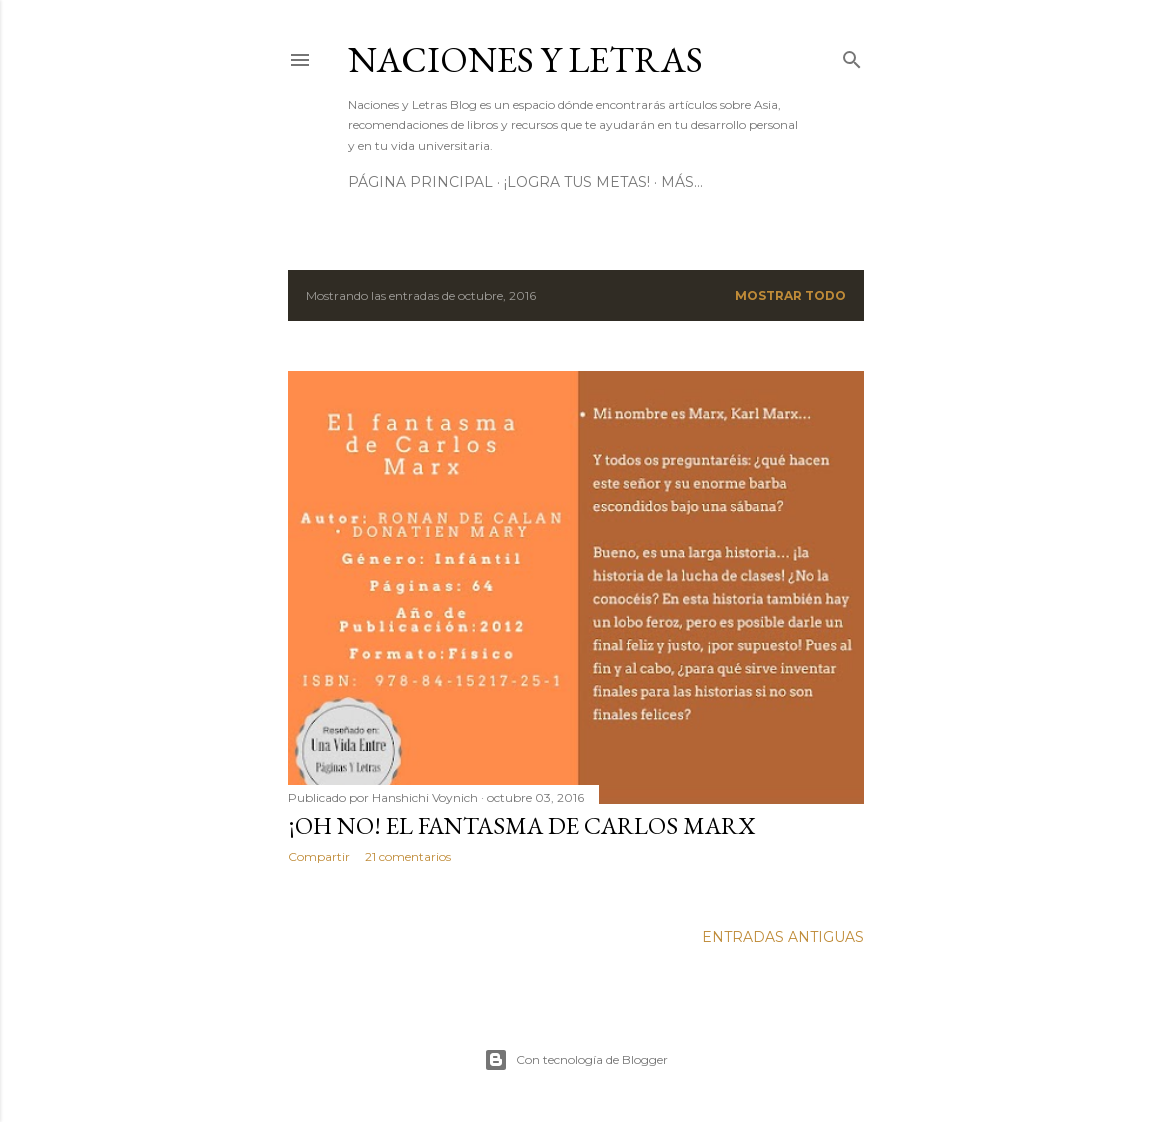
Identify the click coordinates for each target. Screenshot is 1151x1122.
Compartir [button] (319, 856)
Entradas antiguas (783, 937)
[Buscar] (852, 55)
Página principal (420, 182)
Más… (682, 182)
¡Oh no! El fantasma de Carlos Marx (521, 825)
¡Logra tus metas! (577, 182)
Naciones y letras (525, 59)
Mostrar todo (790, 295)
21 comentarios (408, 856)
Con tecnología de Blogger (576, 1060)
